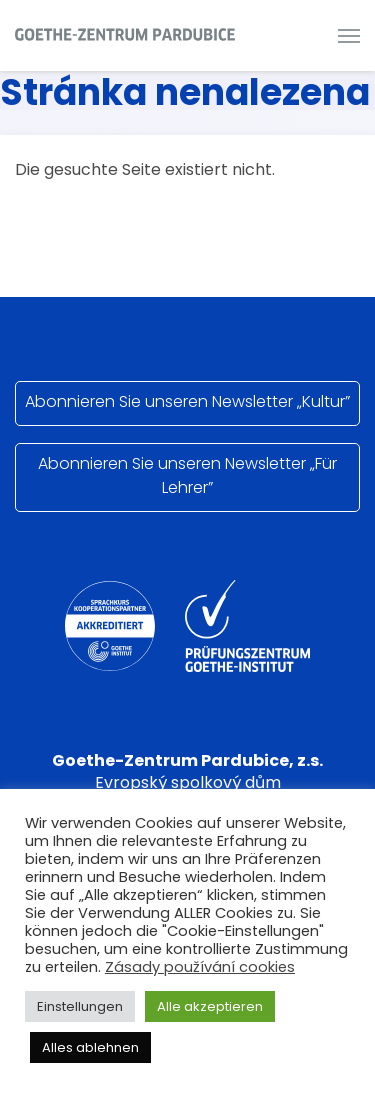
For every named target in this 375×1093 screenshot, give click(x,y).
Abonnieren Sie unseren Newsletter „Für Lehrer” (187, 475)
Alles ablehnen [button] (90, 1047)
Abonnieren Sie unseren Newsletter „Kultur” (187, 401)
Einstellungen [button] (80, 1006)
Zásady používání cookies (200, 967)
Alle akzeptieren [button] (210, 1006)
